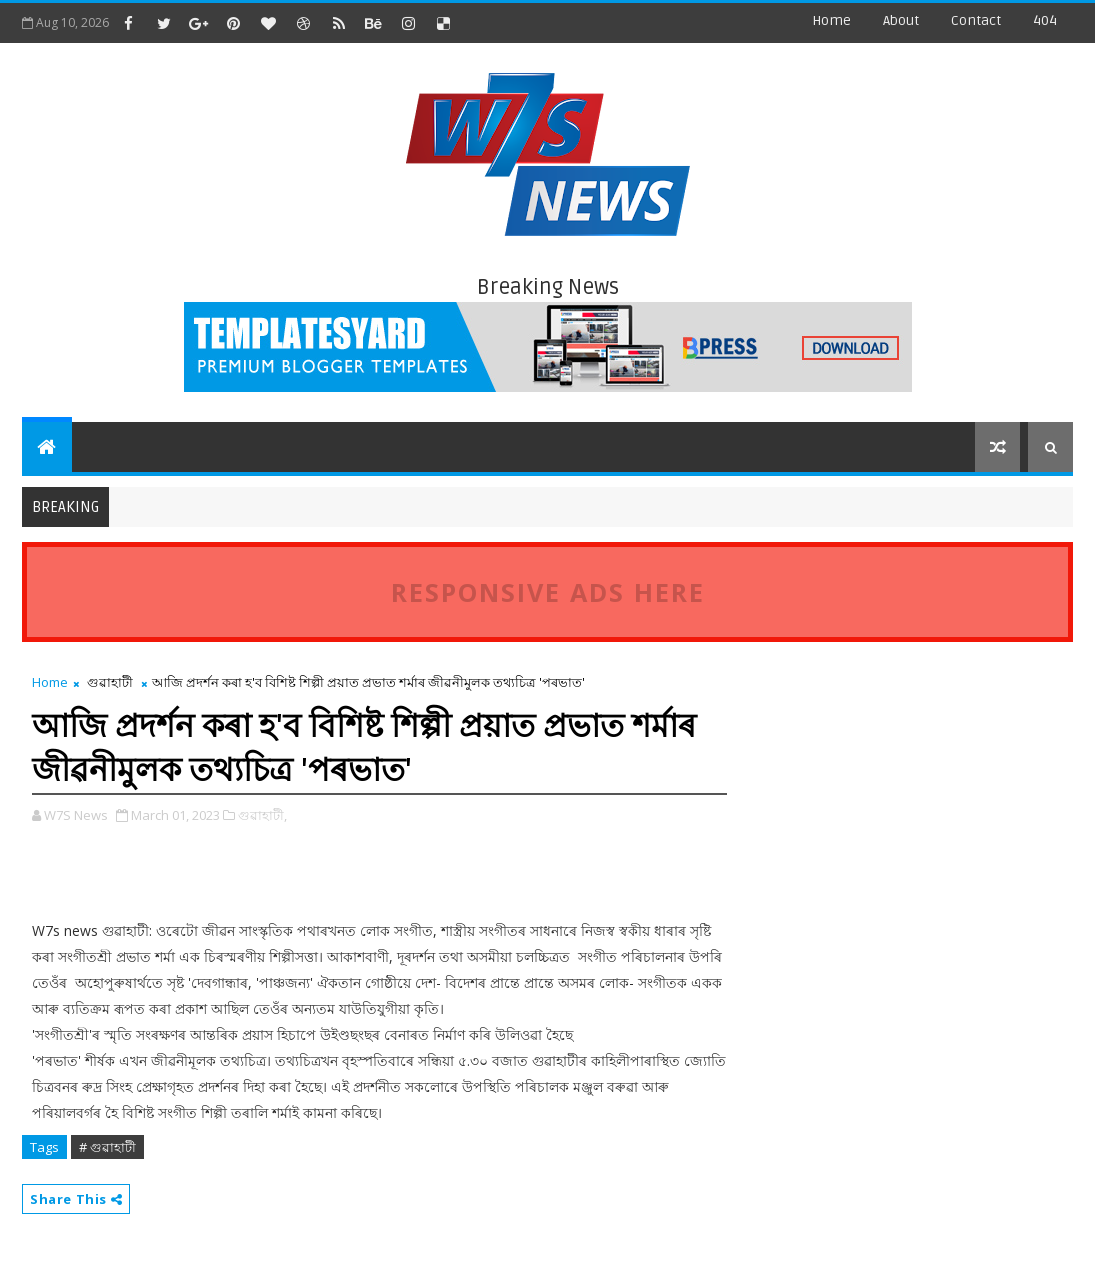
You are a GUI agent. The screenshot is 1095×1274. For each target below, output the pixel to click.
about (901, 20)
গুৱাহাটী (110, 682)
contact (976, 20)
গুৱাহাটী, (262, 815)
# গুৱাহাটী (107, 1147)
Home (831, 20)
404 (1045, 20)
